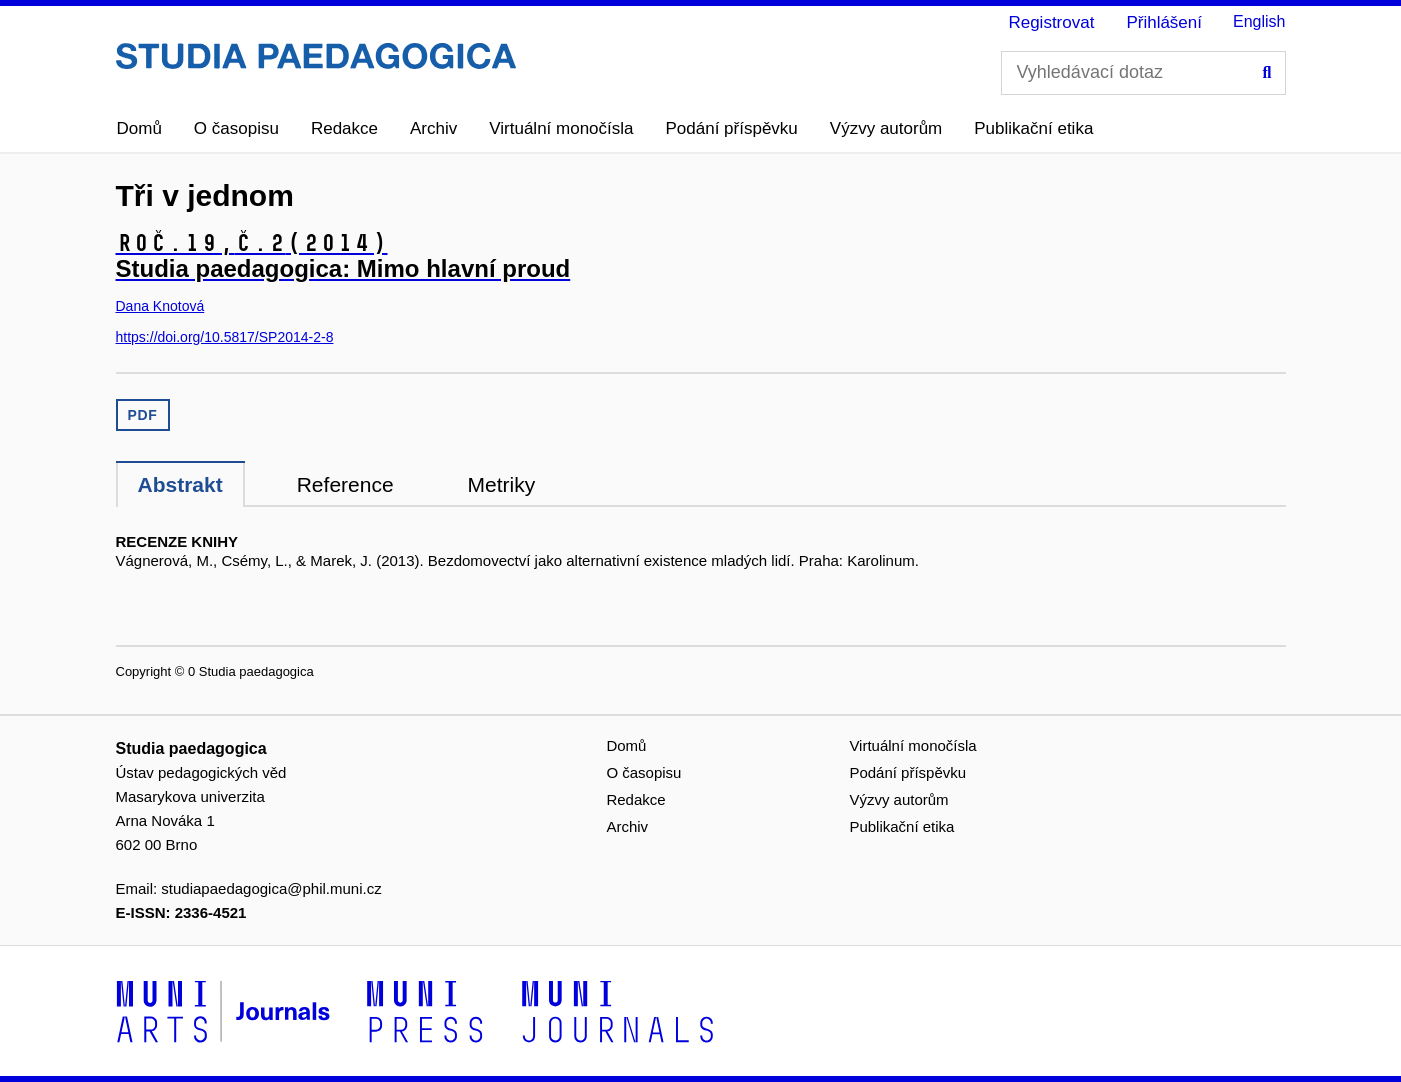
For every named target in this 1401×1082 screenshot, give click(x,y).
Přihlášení (1164, 22)
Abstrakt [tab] (180, 484)
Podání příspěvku (732, 128)
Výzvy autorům (886, 128)
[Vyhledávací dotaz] (1143, 73)
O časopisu (236, 128)
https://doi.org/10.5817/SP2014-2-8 (225, 337)
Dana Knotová (160, 306)
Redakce (344, 128)
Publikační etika (1033, 128)
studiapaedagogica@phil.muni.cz (271, 888)
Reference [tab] (345, 484)
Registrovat (1051, 22)
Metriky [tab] (502, 484)
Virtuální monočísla (561, 128)
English (1259, 21)
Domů (139, 128)
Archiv (433, 128)
